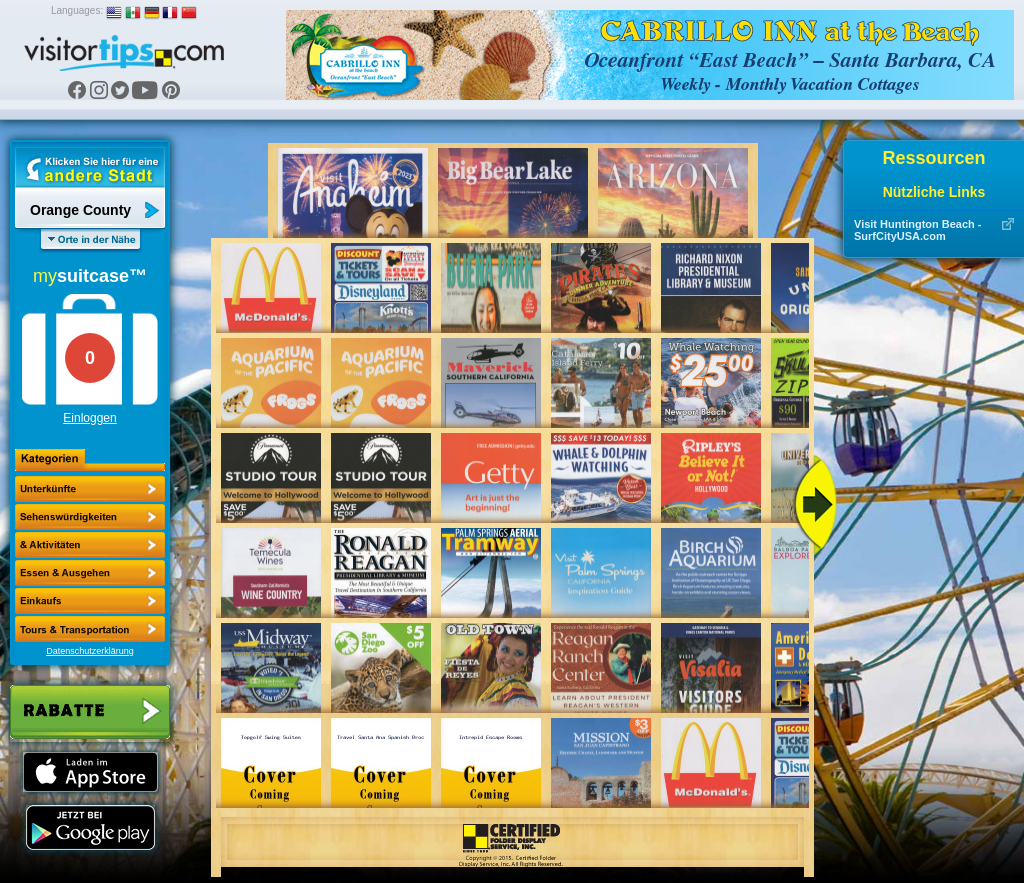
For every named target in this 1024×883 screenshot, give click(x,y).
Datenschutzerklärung (90, 651)
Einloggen (89, 418)
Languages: (77, 10)
